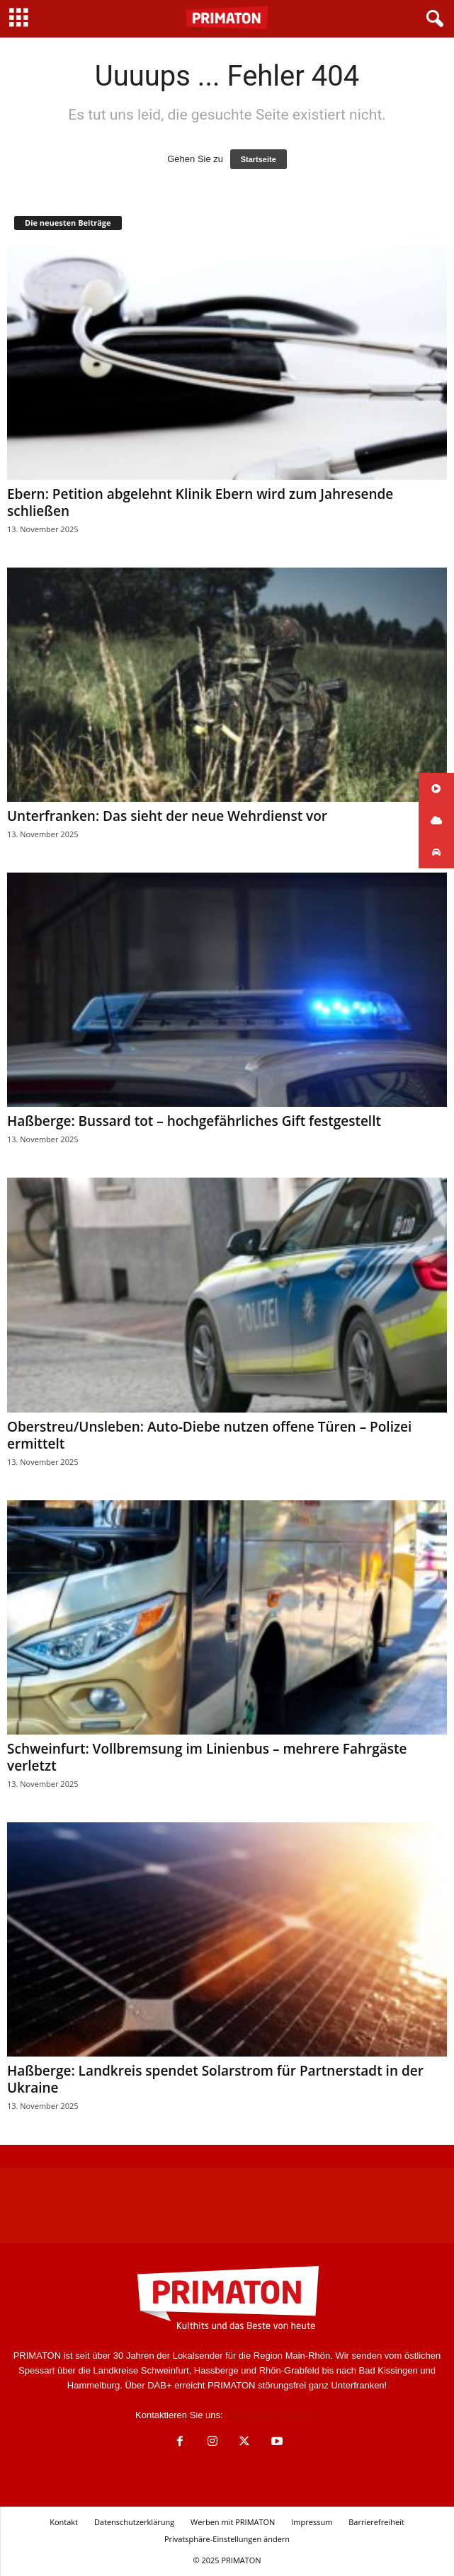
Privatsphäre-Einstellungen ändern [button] (227, 2539)
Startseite (258, 159)
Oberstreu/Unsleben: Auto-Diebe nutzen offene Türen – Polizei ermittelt (209, 1435)
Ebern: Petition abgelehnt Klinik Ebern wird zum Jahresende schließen (200, 502)
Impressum (311, 2522)
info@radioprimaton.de (272, 2415)
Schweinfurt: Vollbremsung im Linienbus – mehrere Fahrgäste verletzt (207, 1757)
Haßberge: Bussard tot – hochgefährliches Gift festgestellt (194, 1121)
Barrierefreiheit (376, 2522)
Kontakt (64, 2522)
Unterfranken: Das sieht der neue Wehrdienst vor (167, 816)
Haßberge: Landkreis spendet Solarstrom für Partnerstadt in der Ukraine (215, 2079)
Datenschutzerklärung (134, 2522)
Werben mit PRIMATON (233, 2522)
